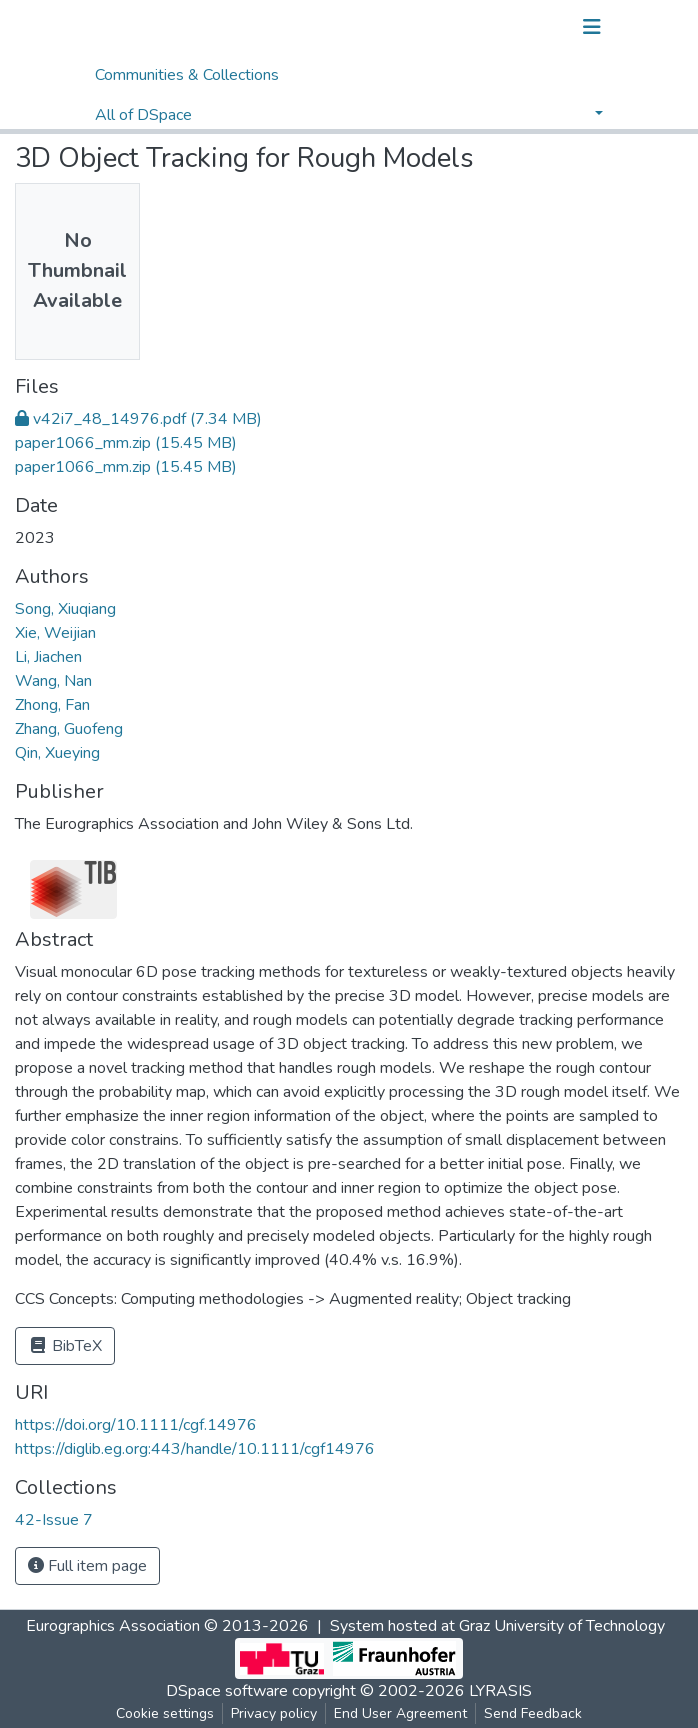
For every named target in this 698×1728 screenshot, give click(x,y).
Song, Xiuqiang (65, 609)
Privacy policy (274, 1713)
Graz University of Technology (562, 1626)
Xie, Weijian (55, 633)
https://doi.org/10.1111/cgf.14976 (136, 1425)
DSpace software (227, 1691)
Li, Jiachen (48, 657)
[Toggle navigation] (592, 27)
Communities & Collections (187, 75)
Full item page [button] (87, 1566)
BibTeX (65, 1346)
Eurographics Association (113, 1626)
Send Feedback (533, 1713)
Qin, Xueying (57, 753)
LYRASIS (500, 1691)
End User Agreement (400, 1713)
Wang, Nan (53, 681)
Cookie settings (165, 1713)
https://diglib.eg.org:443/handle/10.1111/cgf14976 (195, 1449)
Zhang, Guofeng (69, 729)
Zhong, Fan (52, 705)
